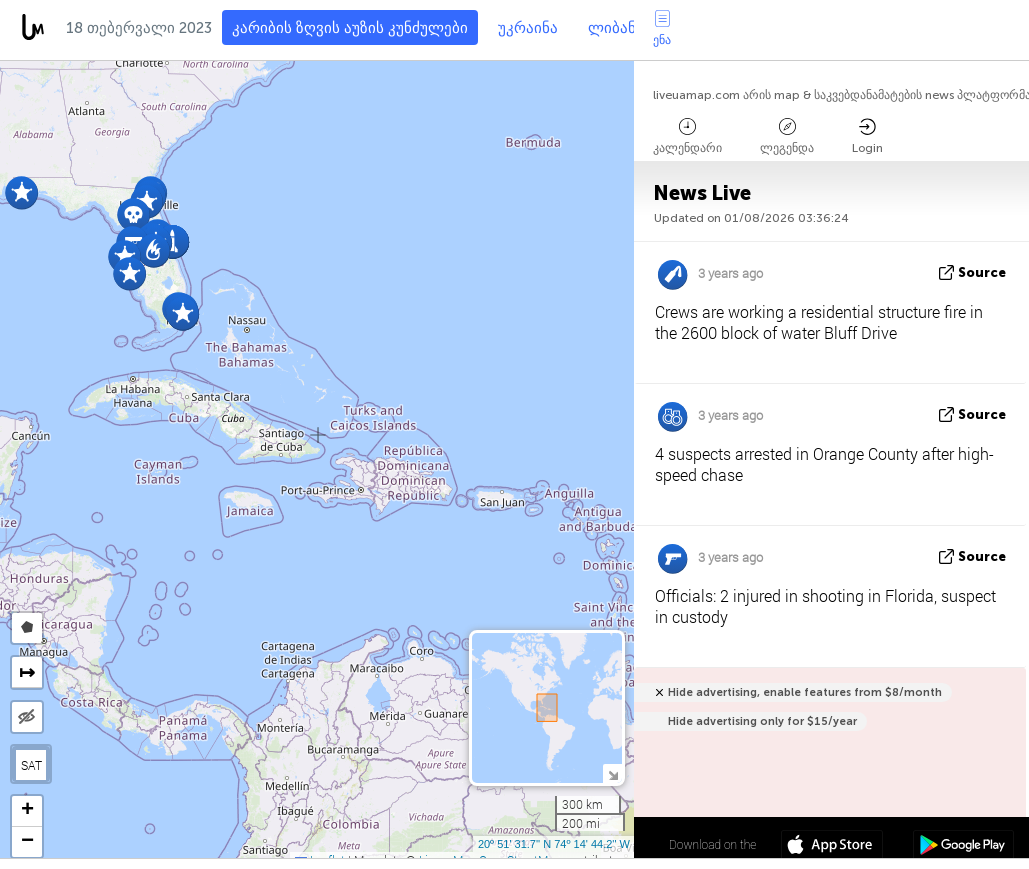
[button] (153, 250)
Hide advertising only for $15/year (762, 721)
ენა (662, 28)
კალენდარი (687, 136)
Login (867, 136)
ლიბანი (616, 28)
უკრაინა (528, 28)
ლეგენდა (787, 136)
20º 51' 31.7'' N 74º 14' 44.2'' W (554, 844)
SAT (31, 765)
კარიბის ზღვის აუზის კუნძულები (350, 28)
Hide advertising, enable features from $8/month (805, 692)
